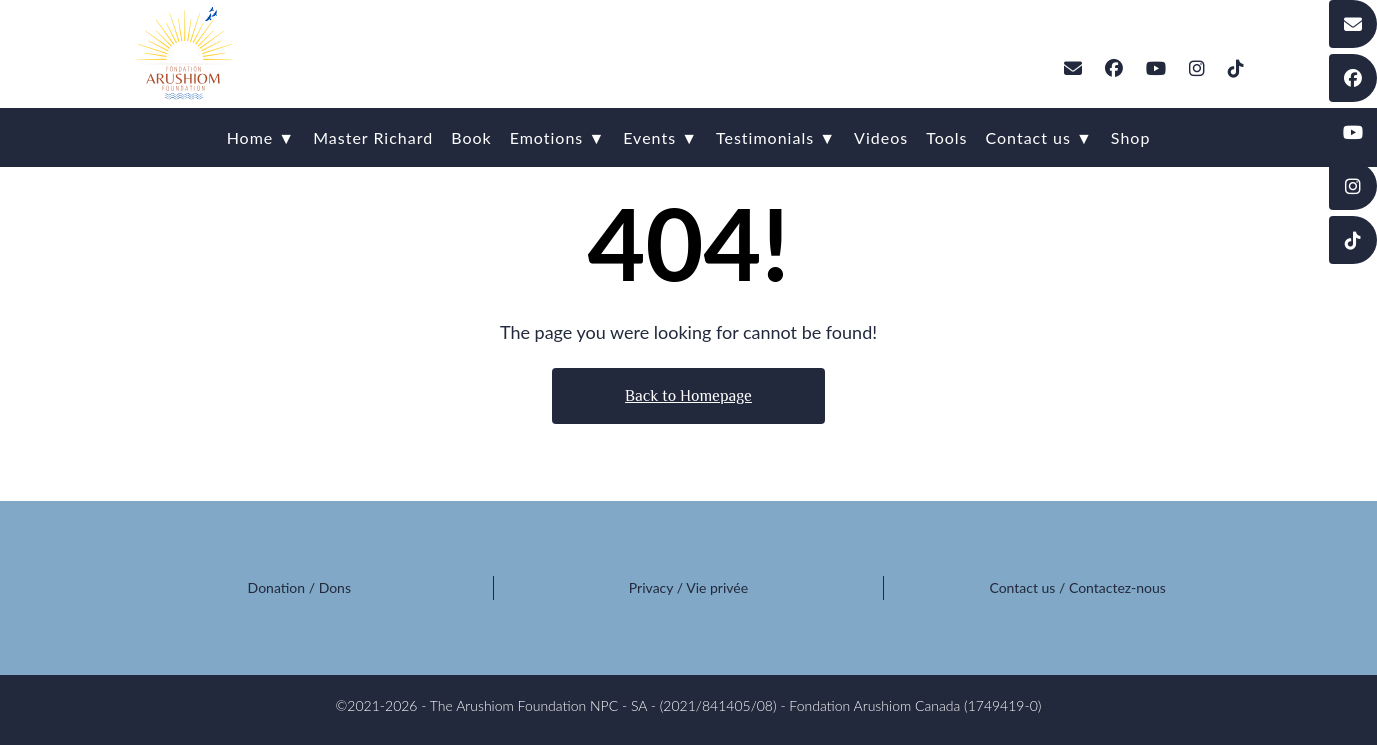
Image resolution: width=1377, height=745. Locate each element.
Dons (335, 587)
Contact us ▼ (1038, 137)
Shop (1131, 137)
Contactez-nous (1117, 587)
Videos (881, 137)
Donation (277, 587)
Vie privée (717, 587)
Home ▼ (261, 137)
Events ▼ (660, 137)
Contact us (1022, 587)
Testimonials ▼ (776, 137)
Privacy (651, 587)
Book (471, 137)
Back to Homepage (688, 396)
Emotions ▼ (558, 137)
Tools (946, 137)
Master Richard (373, 137)
